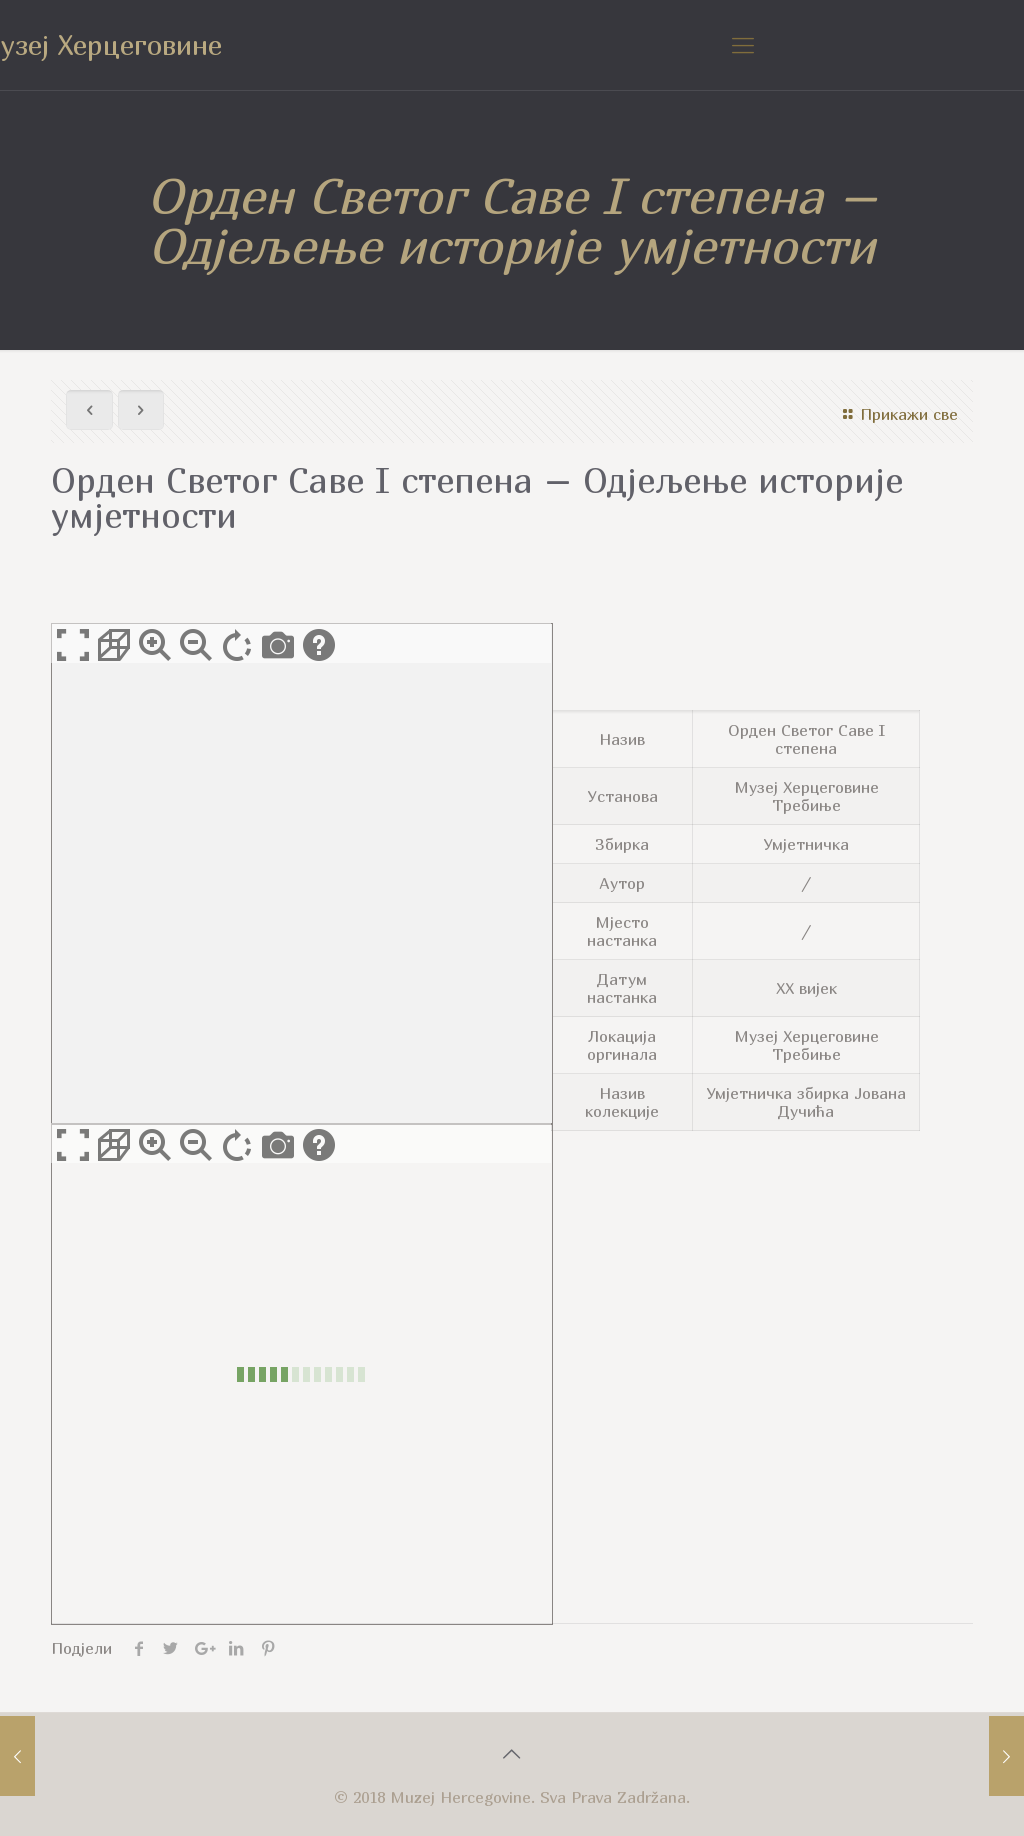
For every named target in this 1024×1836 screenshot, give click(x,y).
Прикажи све (897, 414)
